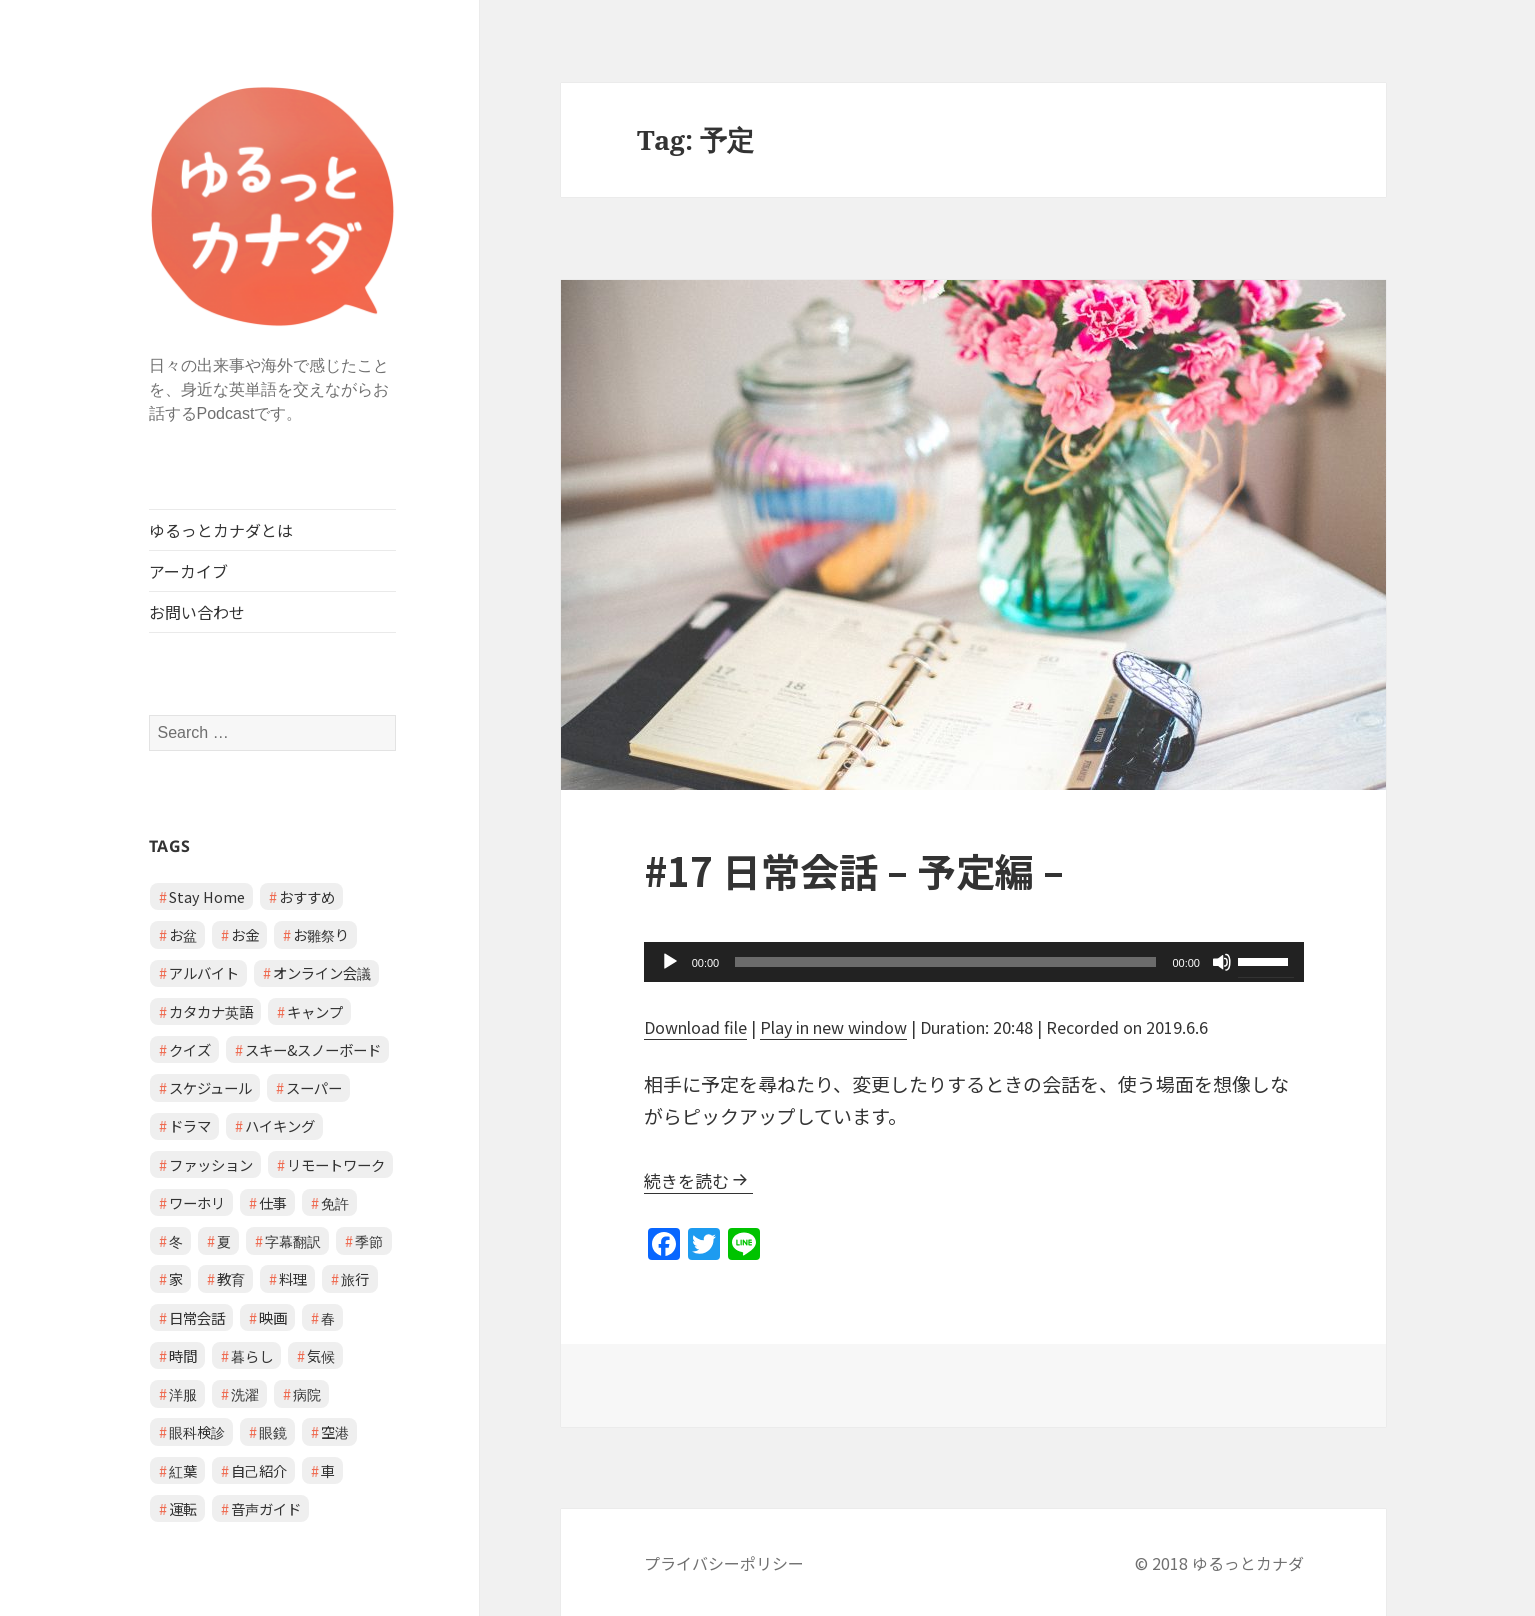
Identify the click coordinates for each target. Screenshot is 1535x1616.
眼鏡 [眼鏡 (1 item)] (273, 1431)
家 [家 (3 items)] (176, 1278)
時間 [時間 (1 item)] (183, 1355)
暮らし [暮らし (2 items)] (252, 1355)
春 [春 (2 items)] (328, 1317)
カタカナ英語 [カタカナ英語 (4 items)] (211, 1011)
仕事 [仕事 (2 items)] (273, 1202)
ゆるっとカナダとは (221, 530)
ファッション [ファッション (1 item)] (211, 1164)
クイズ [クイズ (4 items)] (190, 1049)
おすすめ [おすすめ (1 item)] (307, 896)
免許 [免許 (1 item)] (335, 1202)
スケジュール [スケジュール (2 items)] (210, 1087)
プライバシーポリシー (724, 1563)
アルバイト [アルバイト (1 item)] (204, 972)
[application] (974, 962)
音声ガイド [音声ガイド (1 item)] (266, 1508)
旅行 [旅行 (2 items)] (355, 1278)
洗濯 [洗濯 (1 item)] (245, 1393)
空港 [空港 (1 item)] (335, 1431)
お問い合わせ (197, 612)
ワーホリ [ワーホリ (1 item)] (197, 1202)
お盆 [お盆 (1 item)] (183, 934)
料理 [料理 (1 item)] (293, 1278)
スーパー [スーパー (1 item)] (314, 1087)
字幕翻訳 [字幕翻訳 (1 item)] (293, 1240)
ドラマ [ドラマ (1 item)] (190, 1125)
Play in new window (833, 1027)
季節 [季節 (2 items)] (369, 1240)
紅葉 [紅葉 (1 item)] (183, 1470)
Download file (695, 1027)
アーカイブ (188, 571)
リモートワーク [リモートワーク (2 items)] (336, 1164)
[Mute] (1222, 962)
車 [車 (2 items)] (328, 1470)
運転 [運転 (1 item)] (183, 1508)
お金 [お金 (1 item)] (245, 934)
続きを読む (686, 1180)
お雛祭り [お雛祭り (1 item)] (321, 934)
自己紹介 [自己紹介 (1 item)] (259, 1470)
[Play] (670, 962)
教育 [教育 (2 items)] (231, 1278)
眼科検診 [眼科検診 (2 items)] (197, 1431)
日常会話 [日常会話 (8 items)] (197, 1317)
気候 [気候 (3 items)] (321, 1355)
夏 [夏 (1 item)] (224, 1240)
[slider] (945, 962)
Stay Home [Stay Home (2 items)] (207, 896)
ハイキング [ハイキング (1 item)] (280, 1125)
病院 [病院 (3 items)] (307, 1393)
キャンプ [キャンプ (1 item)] (315, 1011)
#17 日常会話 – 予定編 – (854, 870)
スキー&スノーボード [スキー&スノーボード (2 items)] (313, 1049)
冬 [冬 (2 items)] (176, 1240)
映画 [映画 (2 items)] (273, 1317)
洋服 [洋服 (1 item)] (183, 1393)
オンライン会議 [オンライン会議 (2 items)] (322, 972)
